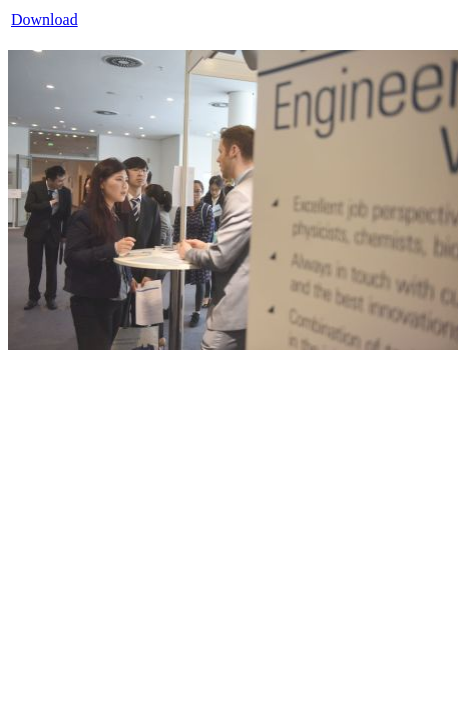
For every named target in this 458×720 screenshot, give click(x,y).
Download (44, 19)
